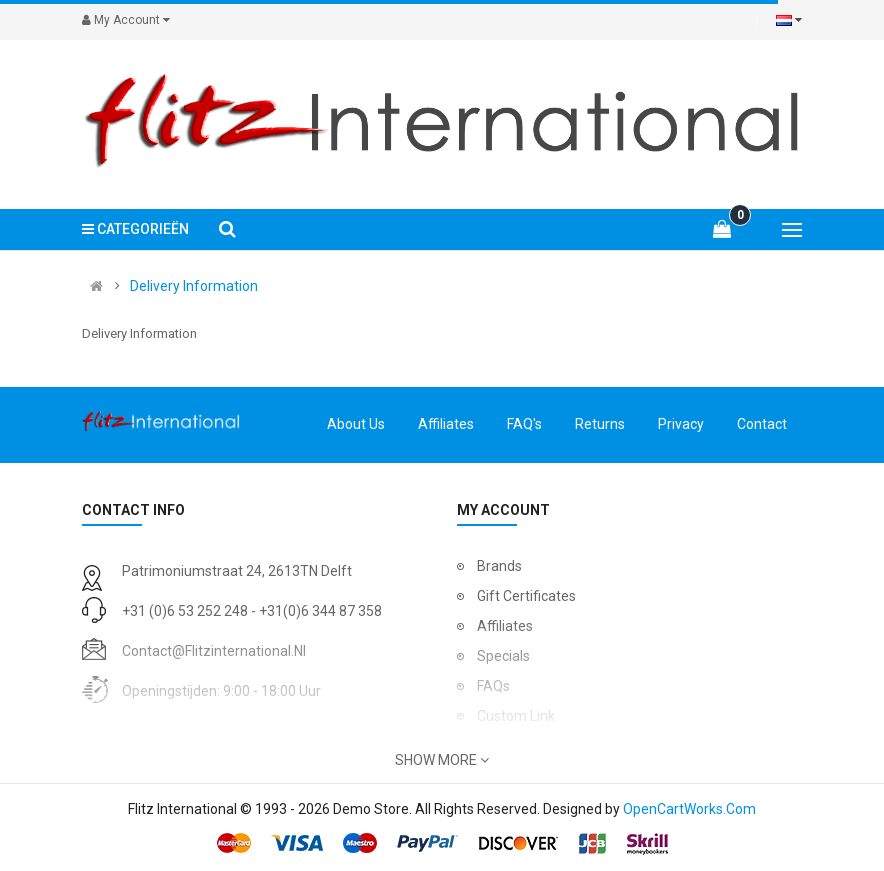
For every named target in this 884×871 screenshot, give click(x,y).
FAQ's (524, 424)
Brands (499, 566)
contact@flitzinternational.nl (214, 651)
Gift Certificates (526, 596)
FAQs (493, 686)
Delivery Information (194, 286)
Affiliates (446, 424)
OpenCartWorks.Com (689, 809)
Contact (762, 424)
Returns (600, 424)
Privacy (681, 424)
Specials (503, 656)
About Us (356, 424)
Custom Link (516, 716)
